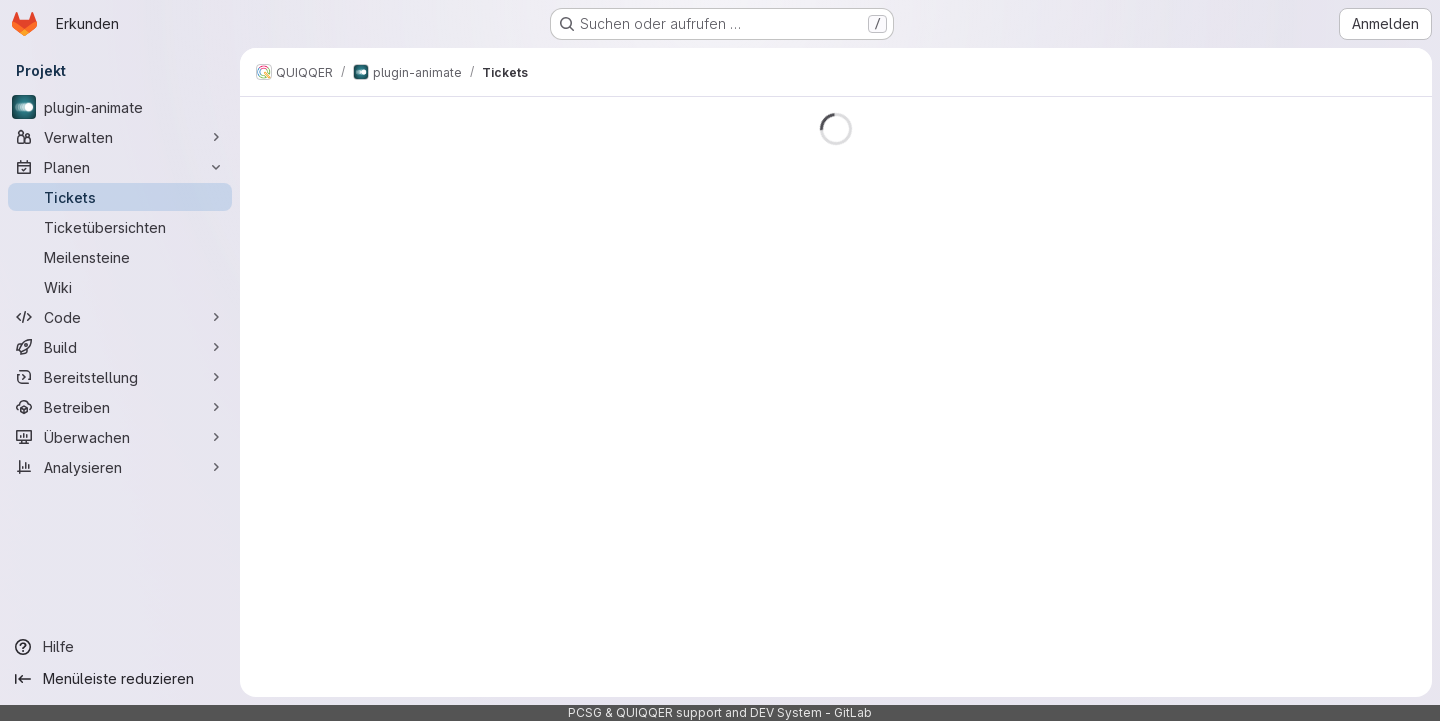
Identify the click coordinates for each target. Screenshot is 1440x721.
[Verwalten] (120, 137)
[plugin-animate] (120, 107)
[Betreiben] (120, 407)
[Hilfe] (120, 647)
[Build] (120, 347)
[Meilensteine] (120, 257)
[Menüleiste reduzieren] (120, 679)
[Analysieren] (120, 467)
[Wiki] (120, 287)
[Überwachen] (120, 437)
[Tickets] (120, 197)
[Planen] (120, 167)
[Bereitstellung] (120, 377)
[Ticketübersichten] (120, 227)
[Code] (120, 317)
